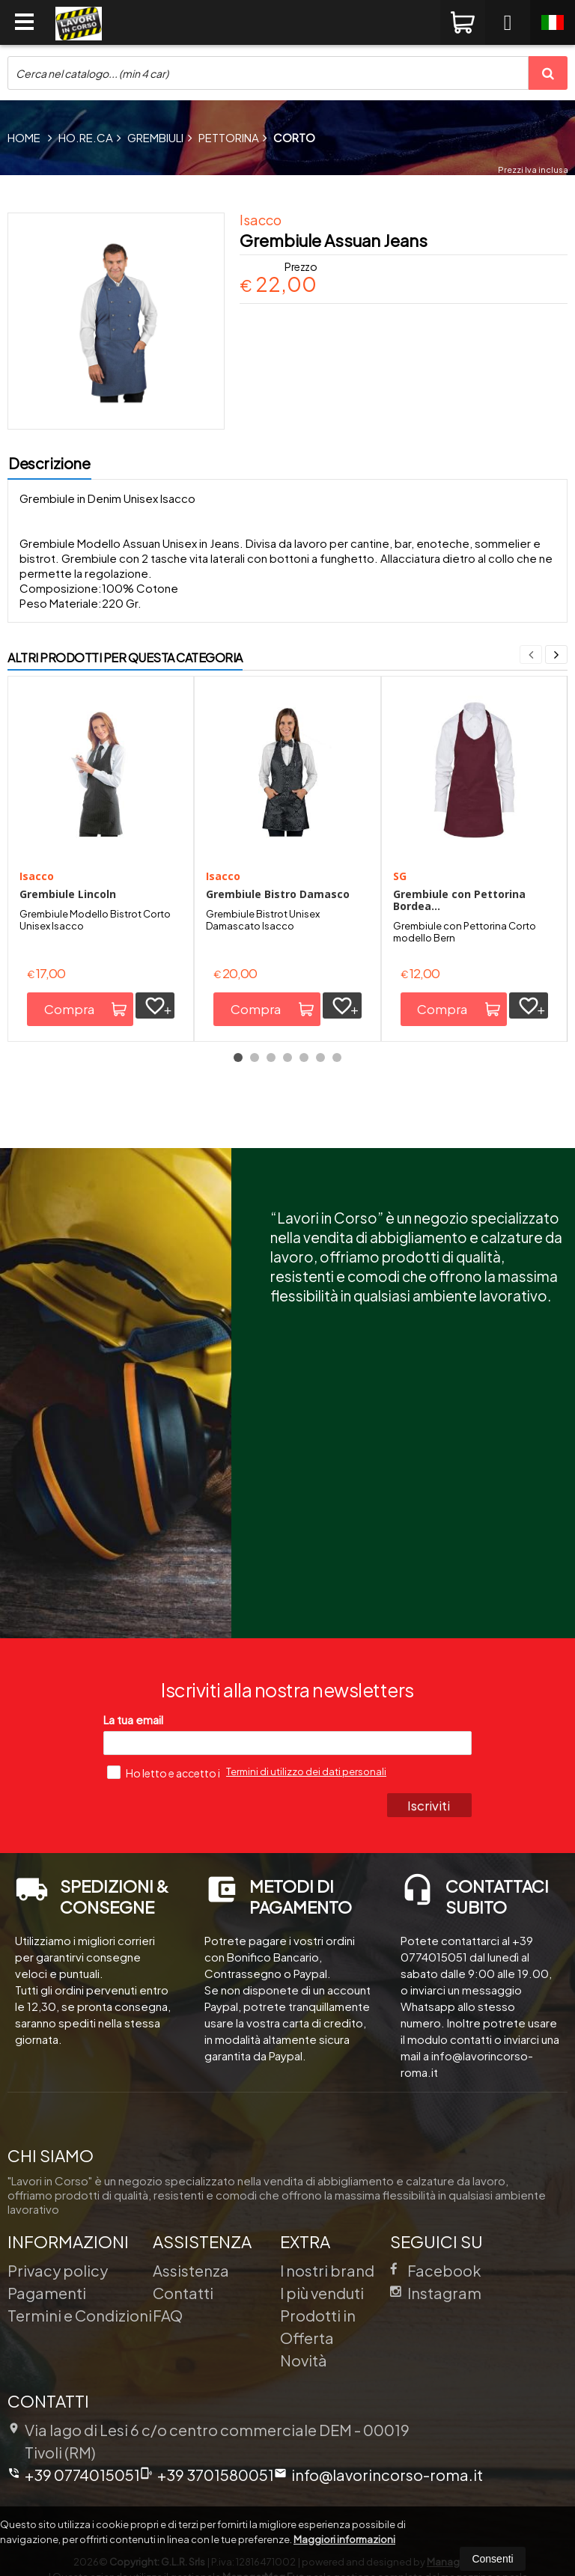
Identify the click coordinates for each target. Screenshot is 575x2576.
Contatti (183, 2292)
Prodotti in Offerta (318, 2326)
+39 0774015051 (73, 2474)
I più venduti (322, 2292)
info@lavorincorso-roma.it (378, 2474)
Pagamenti (46, 2292)
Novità (303, 2360)
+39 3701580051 (207, 2474)
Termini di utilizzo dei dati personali (306, 1771)
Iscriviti (428, 1805)
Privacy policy (57, 2270)
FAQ (168, 2315)
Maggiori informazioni (344, 2539)
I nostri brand (327, 2270)
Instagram (435, 2292)
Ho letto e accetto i (164, 1772)
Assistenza (191, 2270)
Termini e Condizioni (79, 2315)
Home (23, 137)
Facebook (435, 2270)
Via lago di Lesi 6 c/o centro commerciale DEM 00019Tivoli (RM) (208, 2440)
